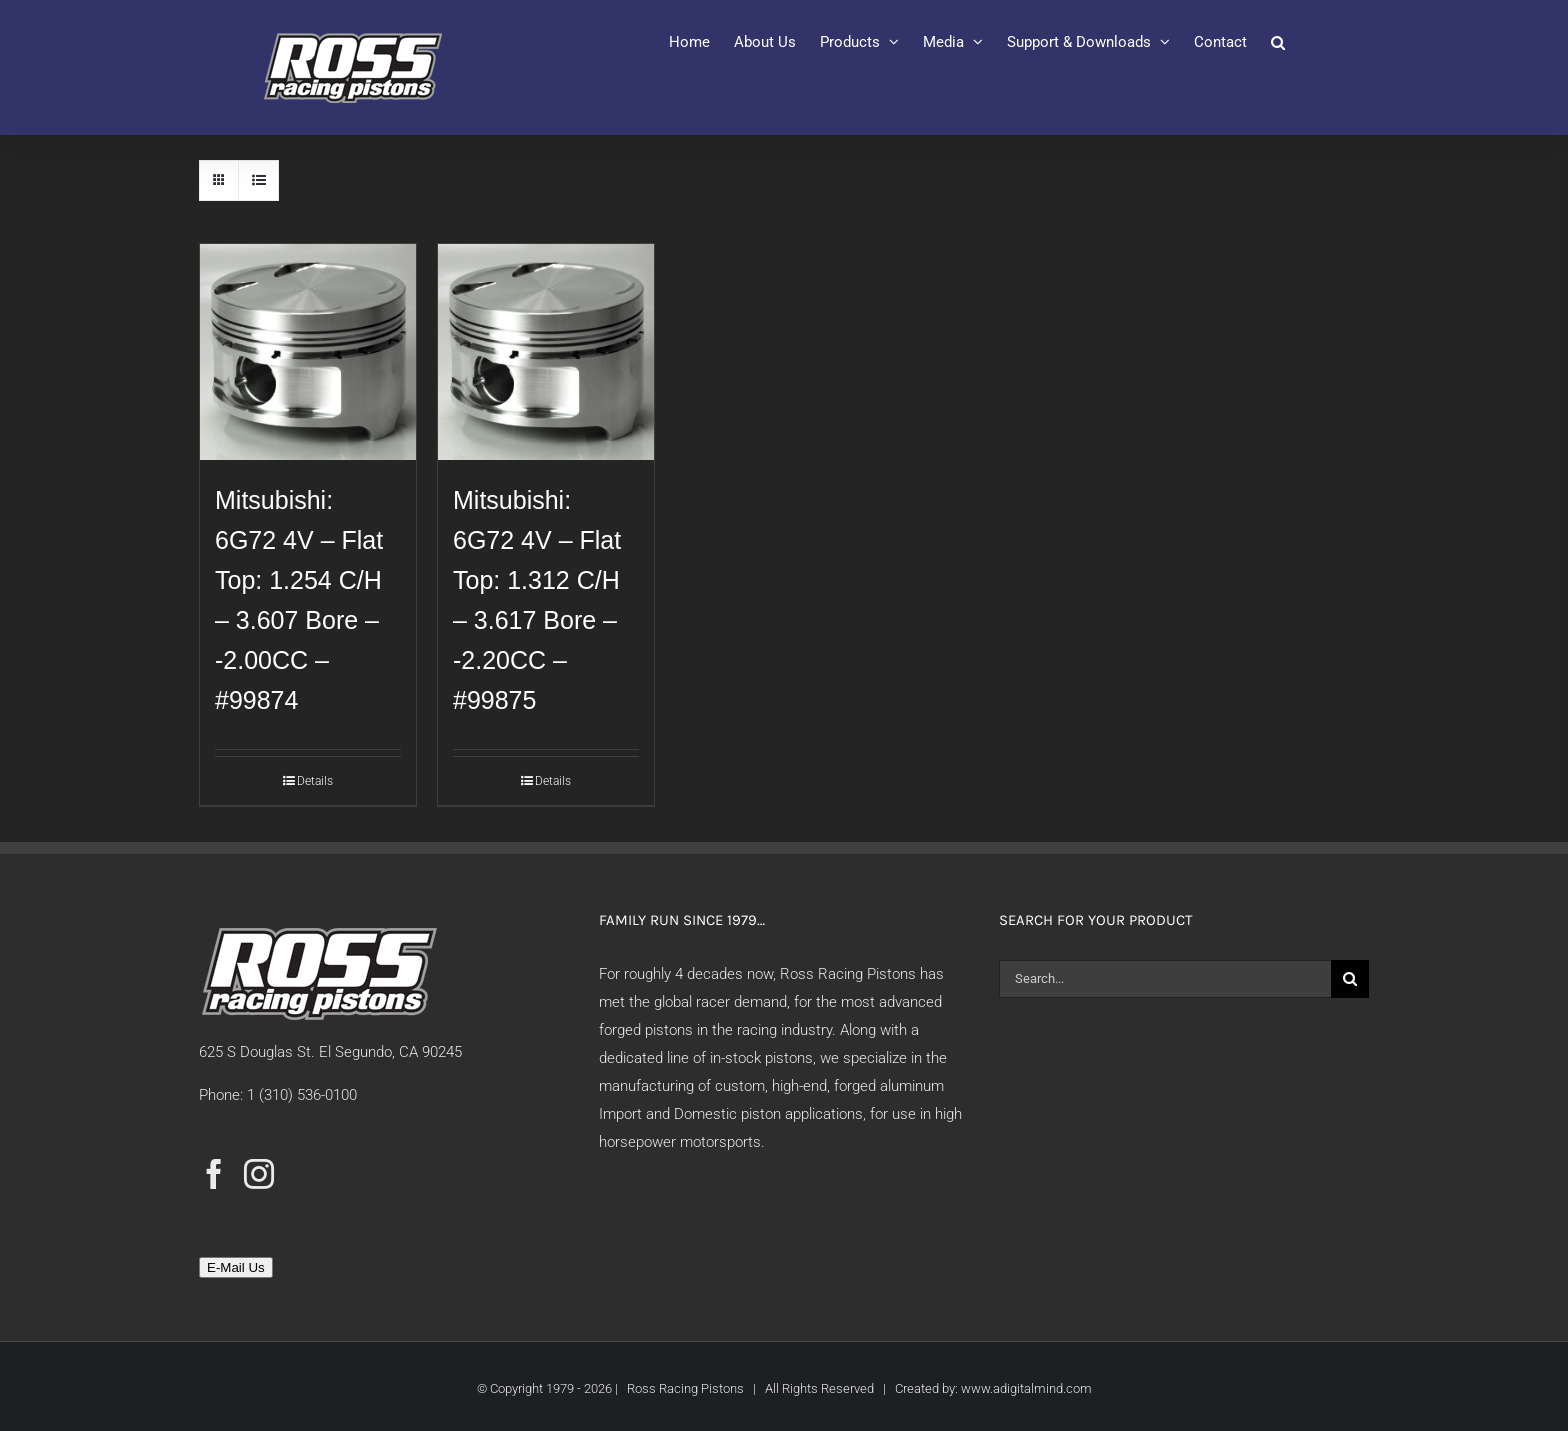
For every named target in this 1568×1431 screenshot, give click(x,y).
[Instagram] (259, 1174)
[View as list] (258, 180)
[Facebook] (214, 1174)
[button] (1278, 42)
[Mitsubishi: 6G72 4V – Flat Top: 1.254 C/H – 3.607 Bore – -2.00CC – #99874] (308, 352)
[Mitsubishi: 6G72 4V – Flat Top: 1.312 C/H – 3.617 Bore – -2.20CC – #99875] (546, 352)
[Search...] (1165, 979)
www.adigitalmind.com (1026, 1388)
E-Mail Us (236, 1267)
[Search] (1350, 979)
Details (315, 781)
